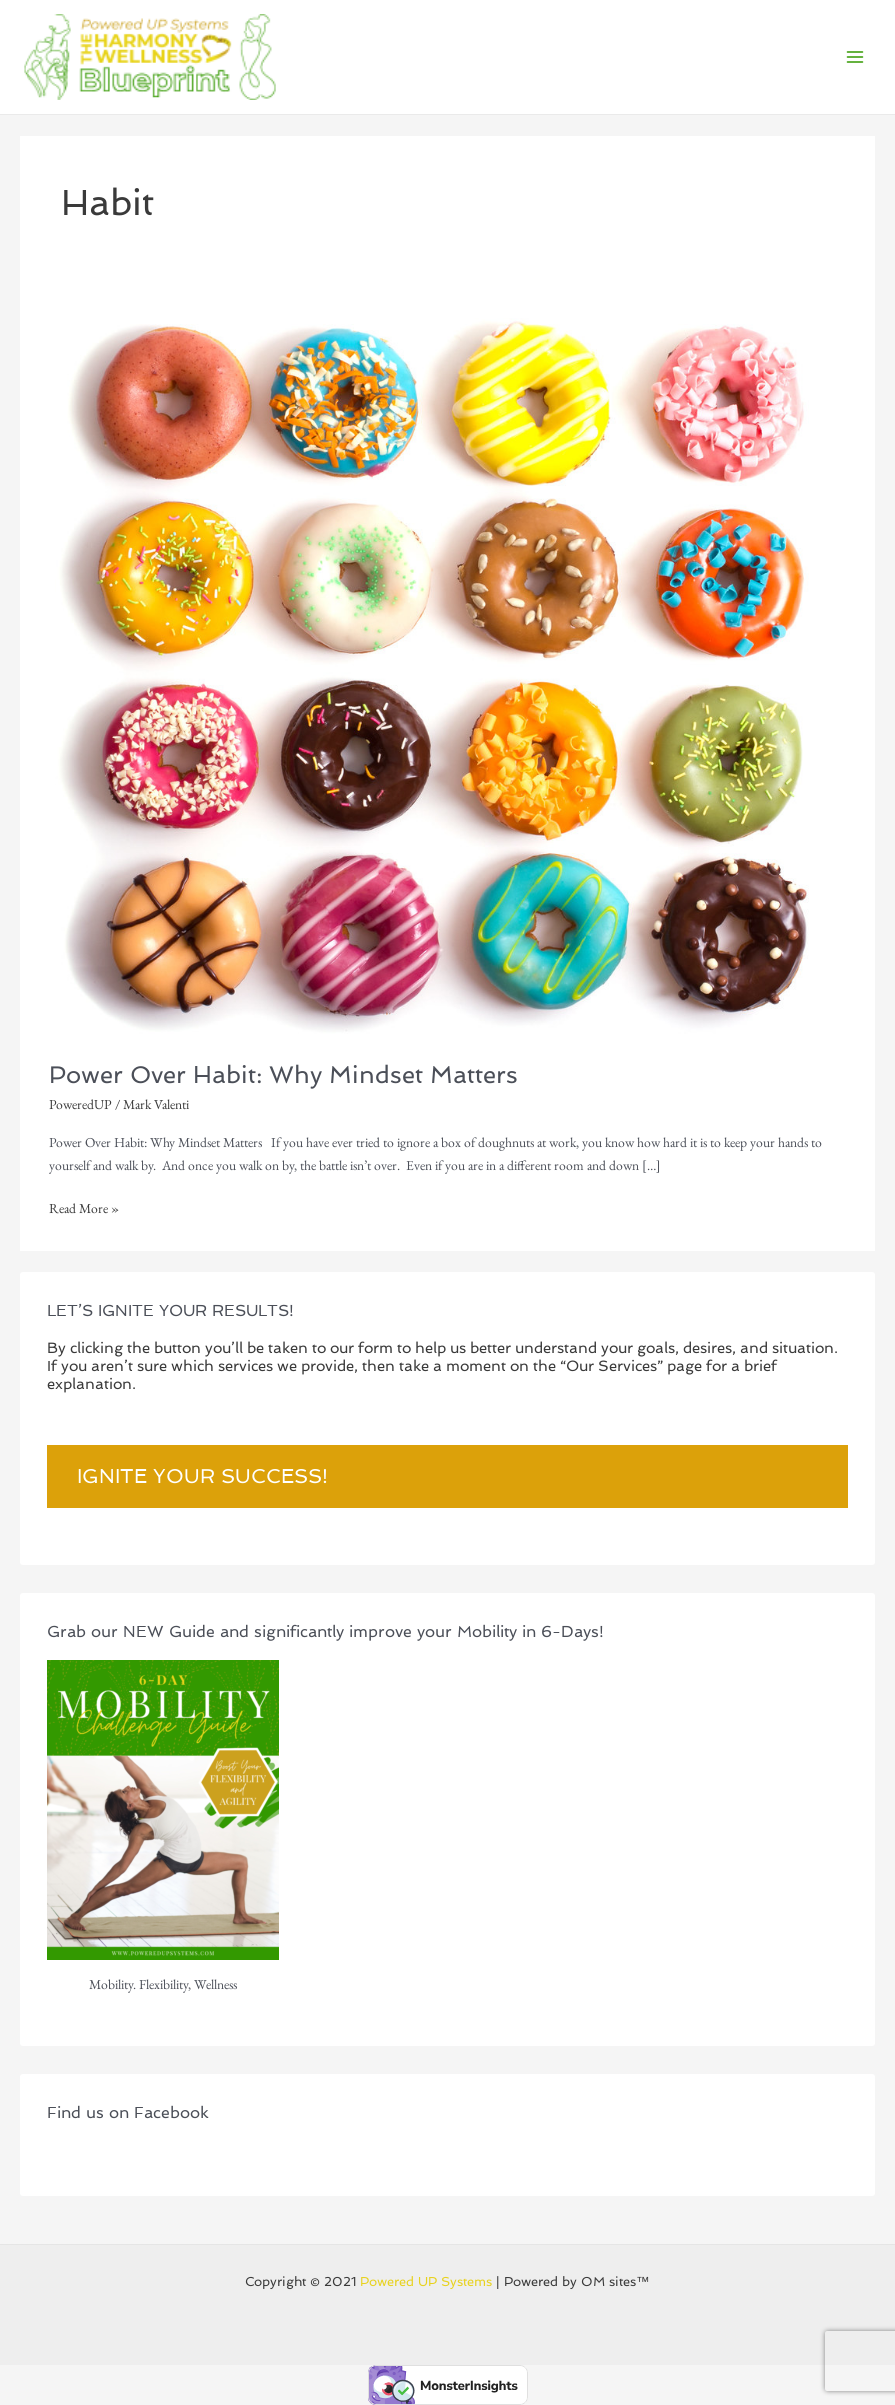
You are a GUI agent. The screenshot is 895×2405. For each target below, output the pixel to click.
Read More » (84, 1207)
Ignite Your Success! (202, 1476)
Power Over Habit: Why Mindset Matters (283, 1075)
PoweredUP (80, 1104)
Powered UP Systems (426, 2281)
